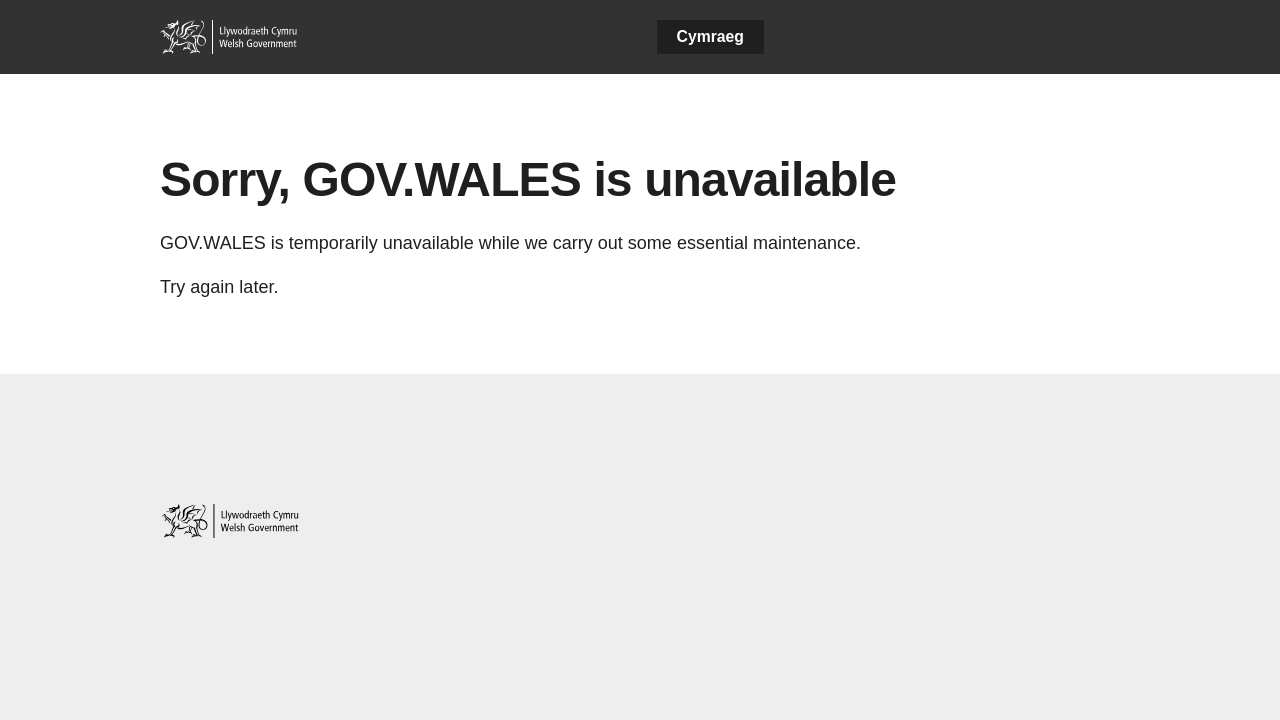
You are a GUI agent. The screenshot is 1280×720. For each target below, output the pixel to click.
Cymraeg (710, 36)
